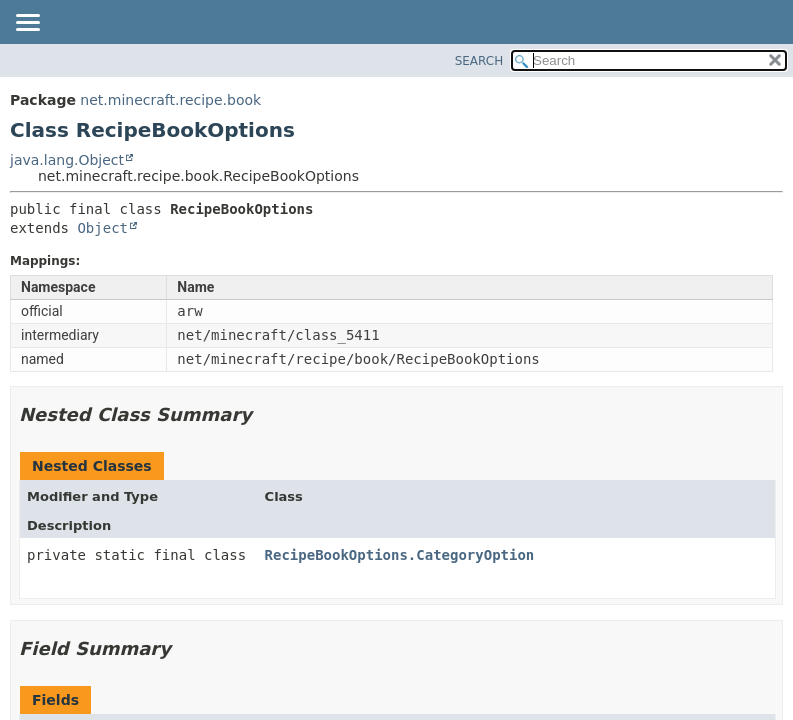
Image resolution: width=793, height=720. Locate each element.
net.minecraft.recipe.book (170, 100)
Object (102, 228)
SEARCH (479, 61)
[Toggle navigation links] (27, 24)
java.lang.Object (67, 160)
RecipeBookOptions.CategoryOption (400, 555)
